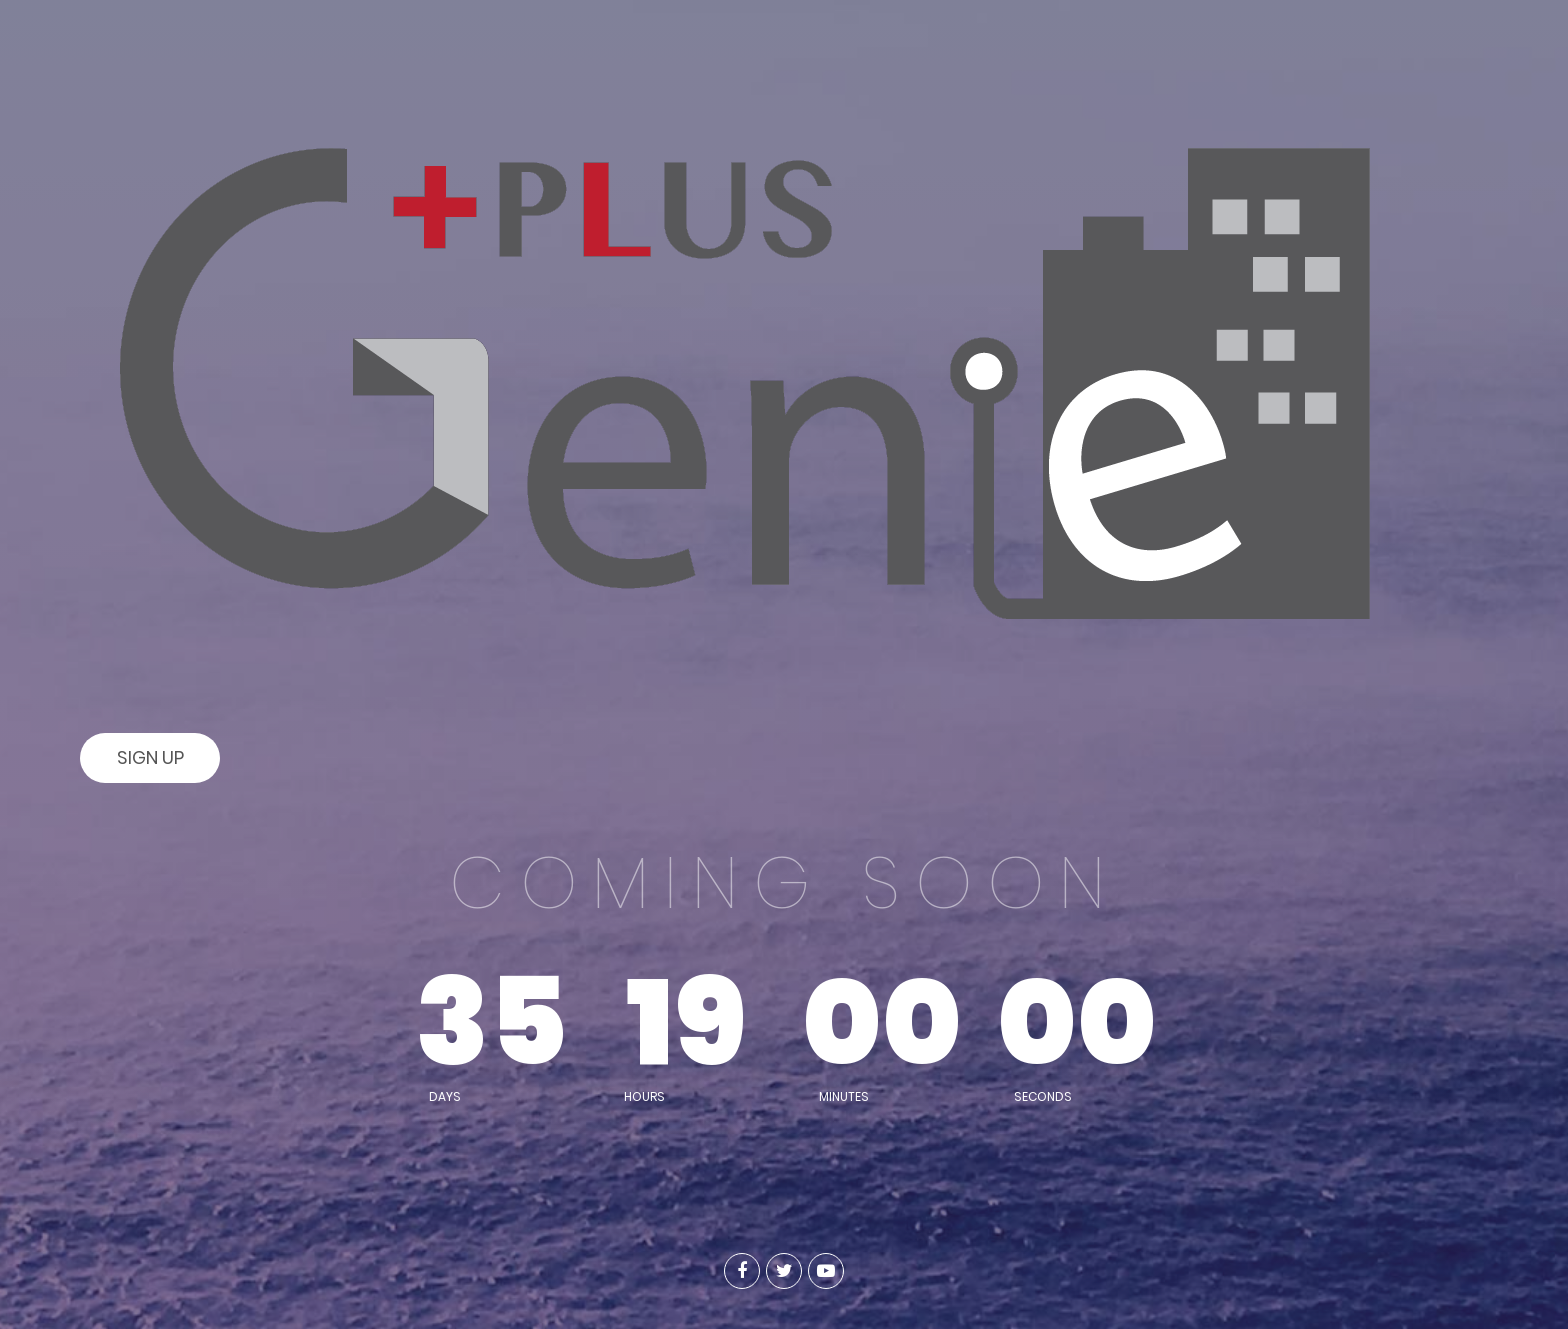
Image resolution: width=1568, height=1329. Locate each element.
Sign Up (150, 757)
